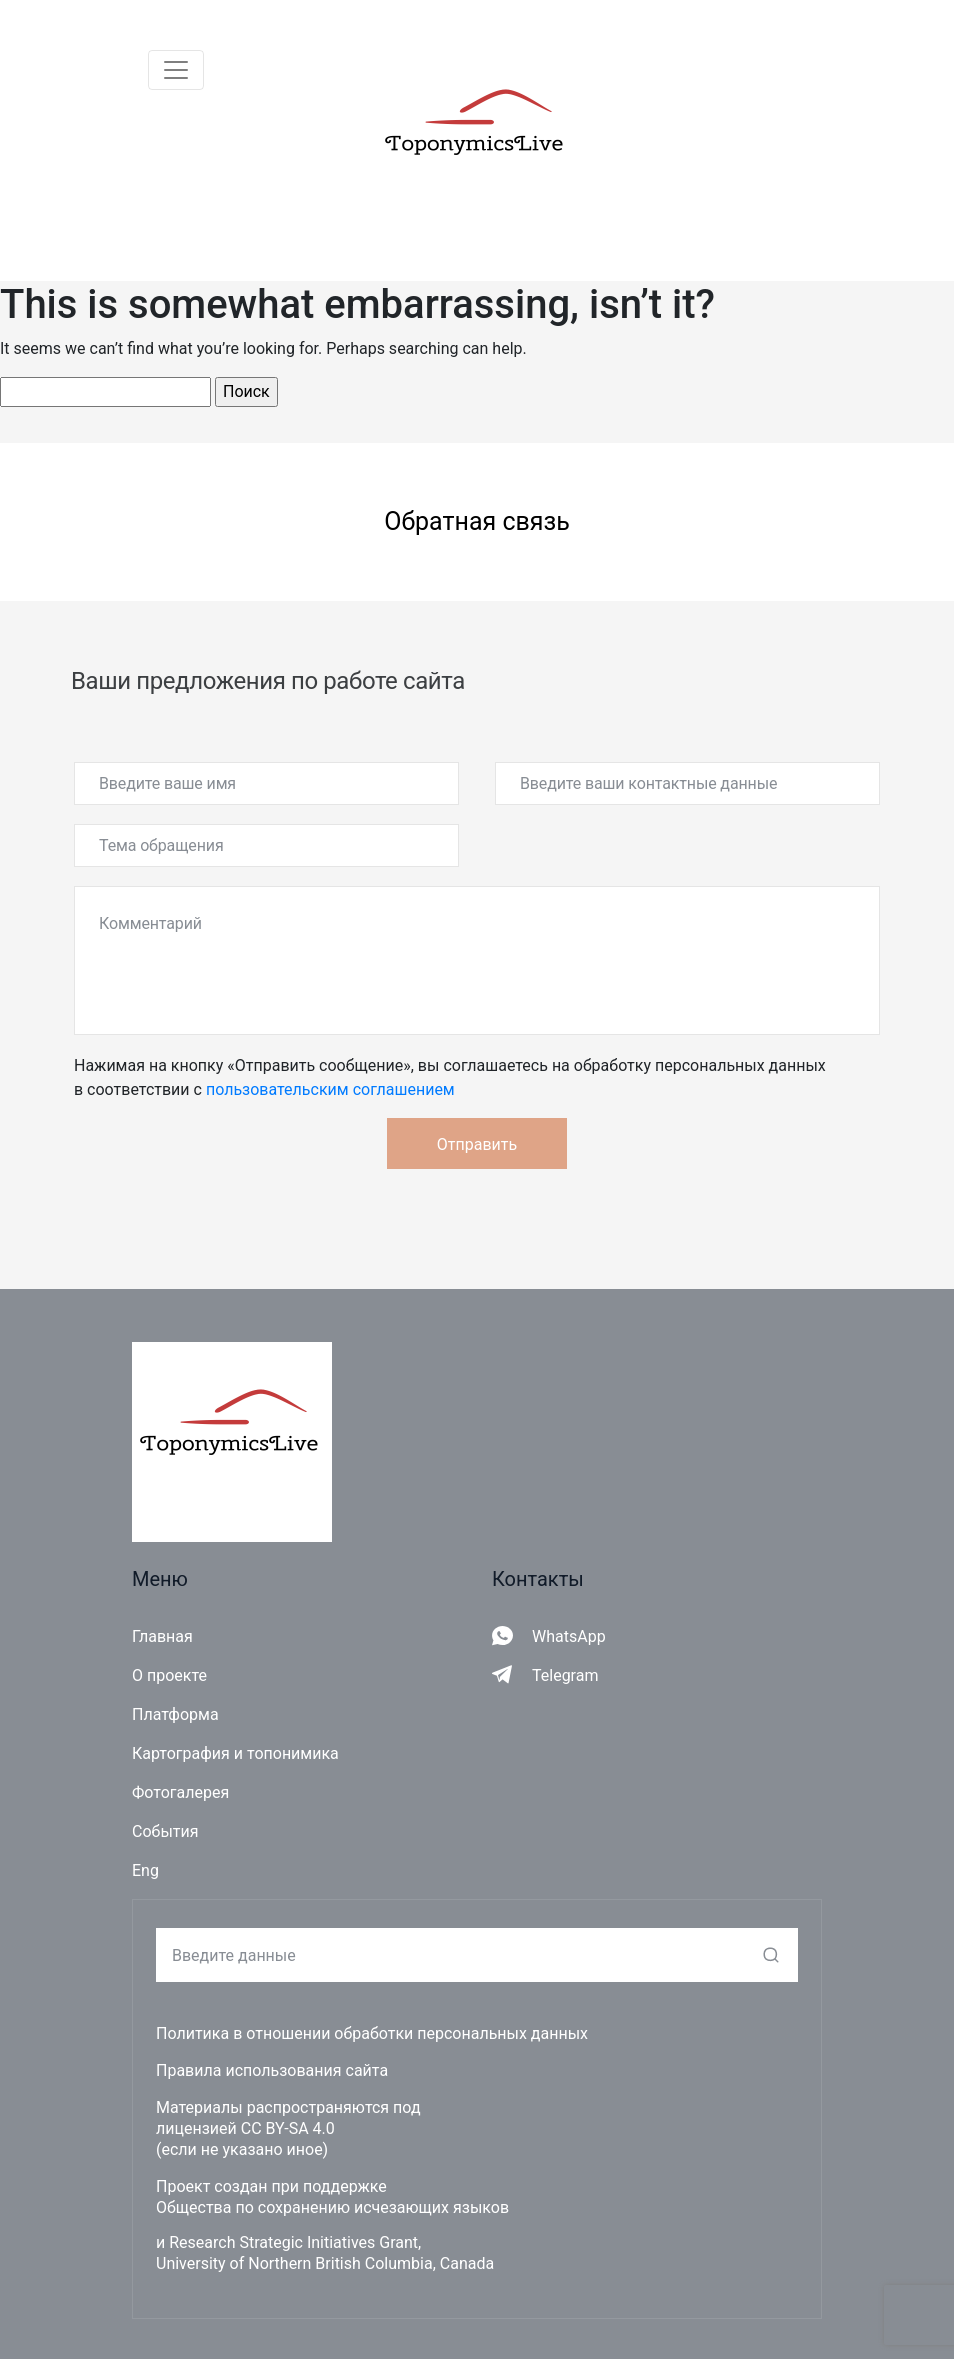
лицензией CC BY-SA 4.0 (245, 2128)
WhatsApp (569, 1636)
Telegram (565, 1675)
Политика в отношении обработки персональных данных (372, 2033)
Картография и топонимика (235, 1753)
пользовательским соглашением (330, 1089)
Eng (145, 1870)
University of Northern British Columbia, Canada (325, 2263)
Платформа (175, 1714)
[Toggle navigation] (176, 70)
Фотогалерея (180, 1792)
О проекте (169, 1675)
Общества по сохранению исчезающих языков (332, 2207)
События (165, 1831)
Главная (162, 1636)
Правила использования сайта (272, 2070)
